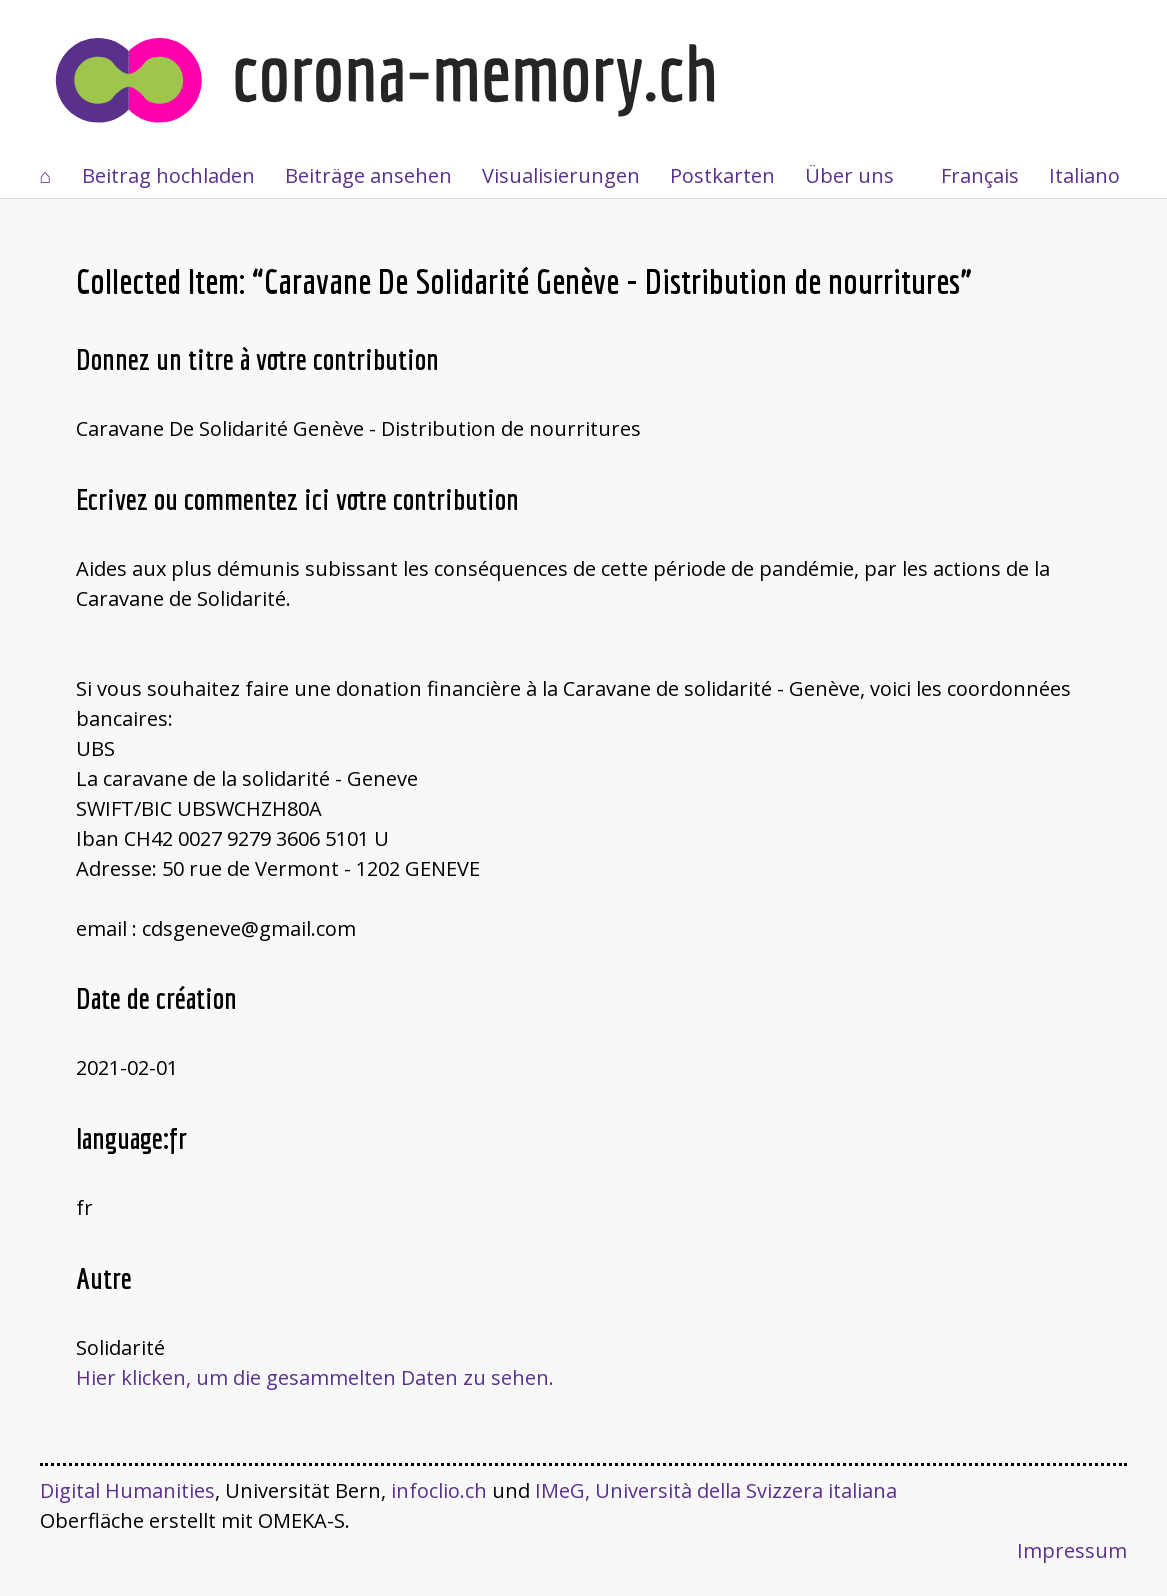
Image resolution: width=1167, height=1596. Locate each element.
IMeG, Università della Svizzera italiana (716, 1490)
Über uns (849, 175)
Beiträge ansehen (368, 175)
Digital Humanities (127, 1490)
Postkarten (722, 175)
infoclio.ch (439, 1490)
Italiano (1084, 175)
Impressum (1072, 1550)
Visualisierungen (561, 175)
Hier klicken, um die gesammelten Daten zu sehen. (315, 1377)
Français (980, 175)
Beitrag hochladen (168, 175)
